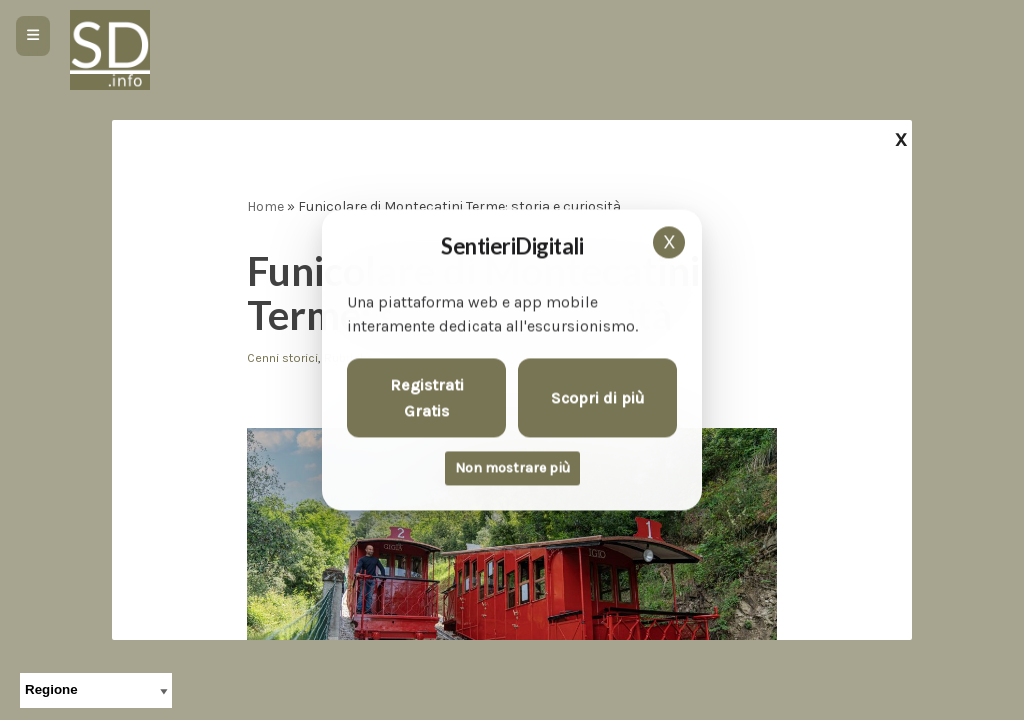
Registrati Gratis (427, 398)
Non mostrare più (512, 468)
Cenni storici (282, 357)
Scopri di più (598, 397)
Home (265, 206)
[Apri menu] (33, 36)
